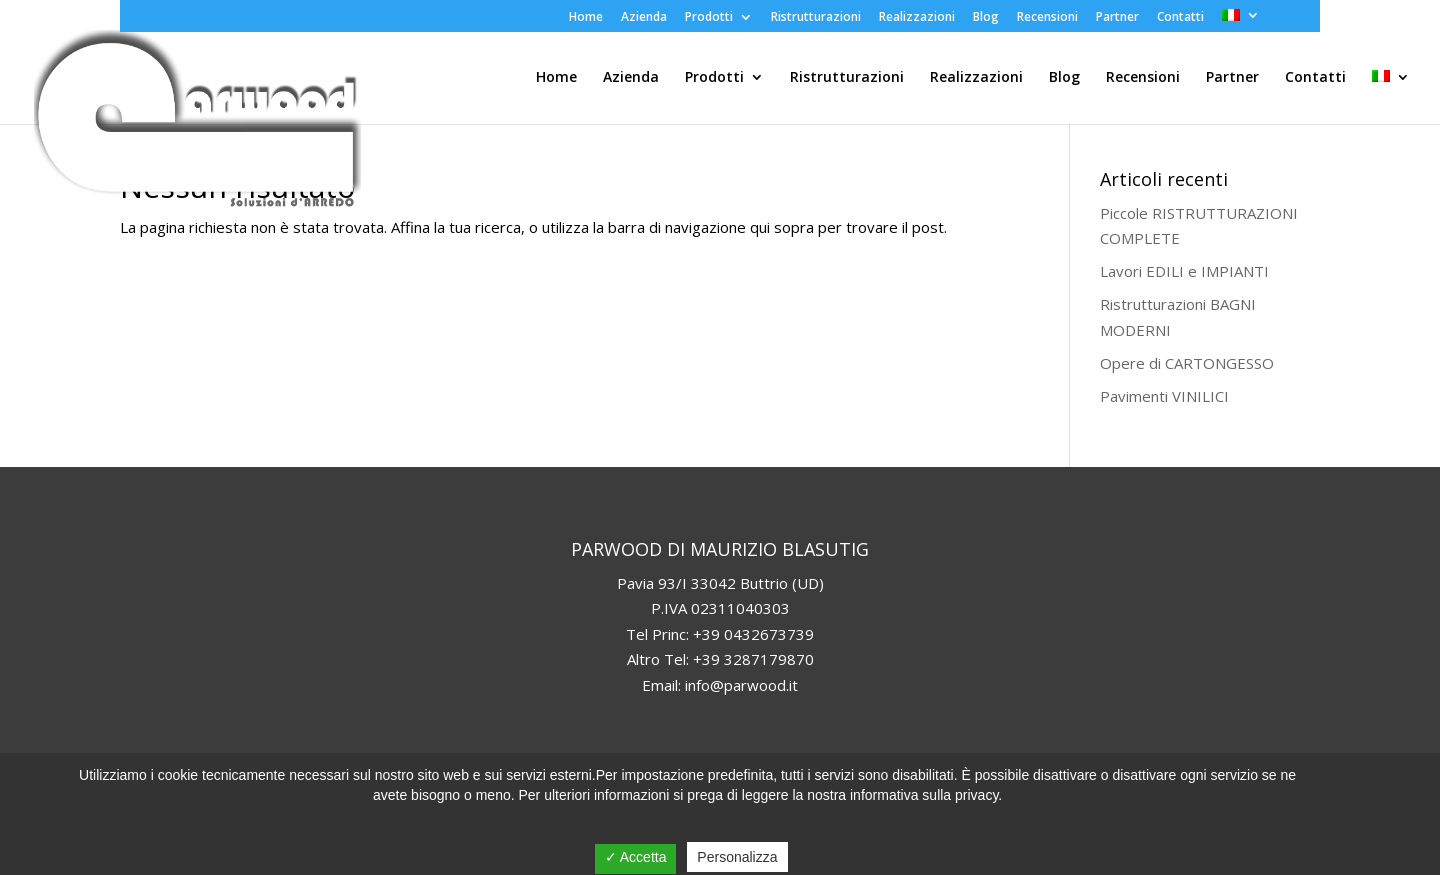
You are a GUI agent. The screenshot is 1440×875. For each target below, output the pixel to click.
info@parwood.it (741, 685)
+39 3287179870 (753, 659)
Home (586, 18)
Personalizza (737, 857)
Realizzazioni (917, 18)
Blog (986, 18)
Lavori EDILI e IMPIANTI (1184, 271)
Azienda (644, 18)
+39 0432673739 (753, 634)
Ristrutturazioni (816, 18)
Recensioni (1047, 18)
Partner (1117, 18)
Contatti (1180, 18)
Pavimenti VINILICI (1164, 396)
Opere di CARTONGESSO (1187, 363)
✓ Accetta (636, 857)
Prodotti (709, 18)
